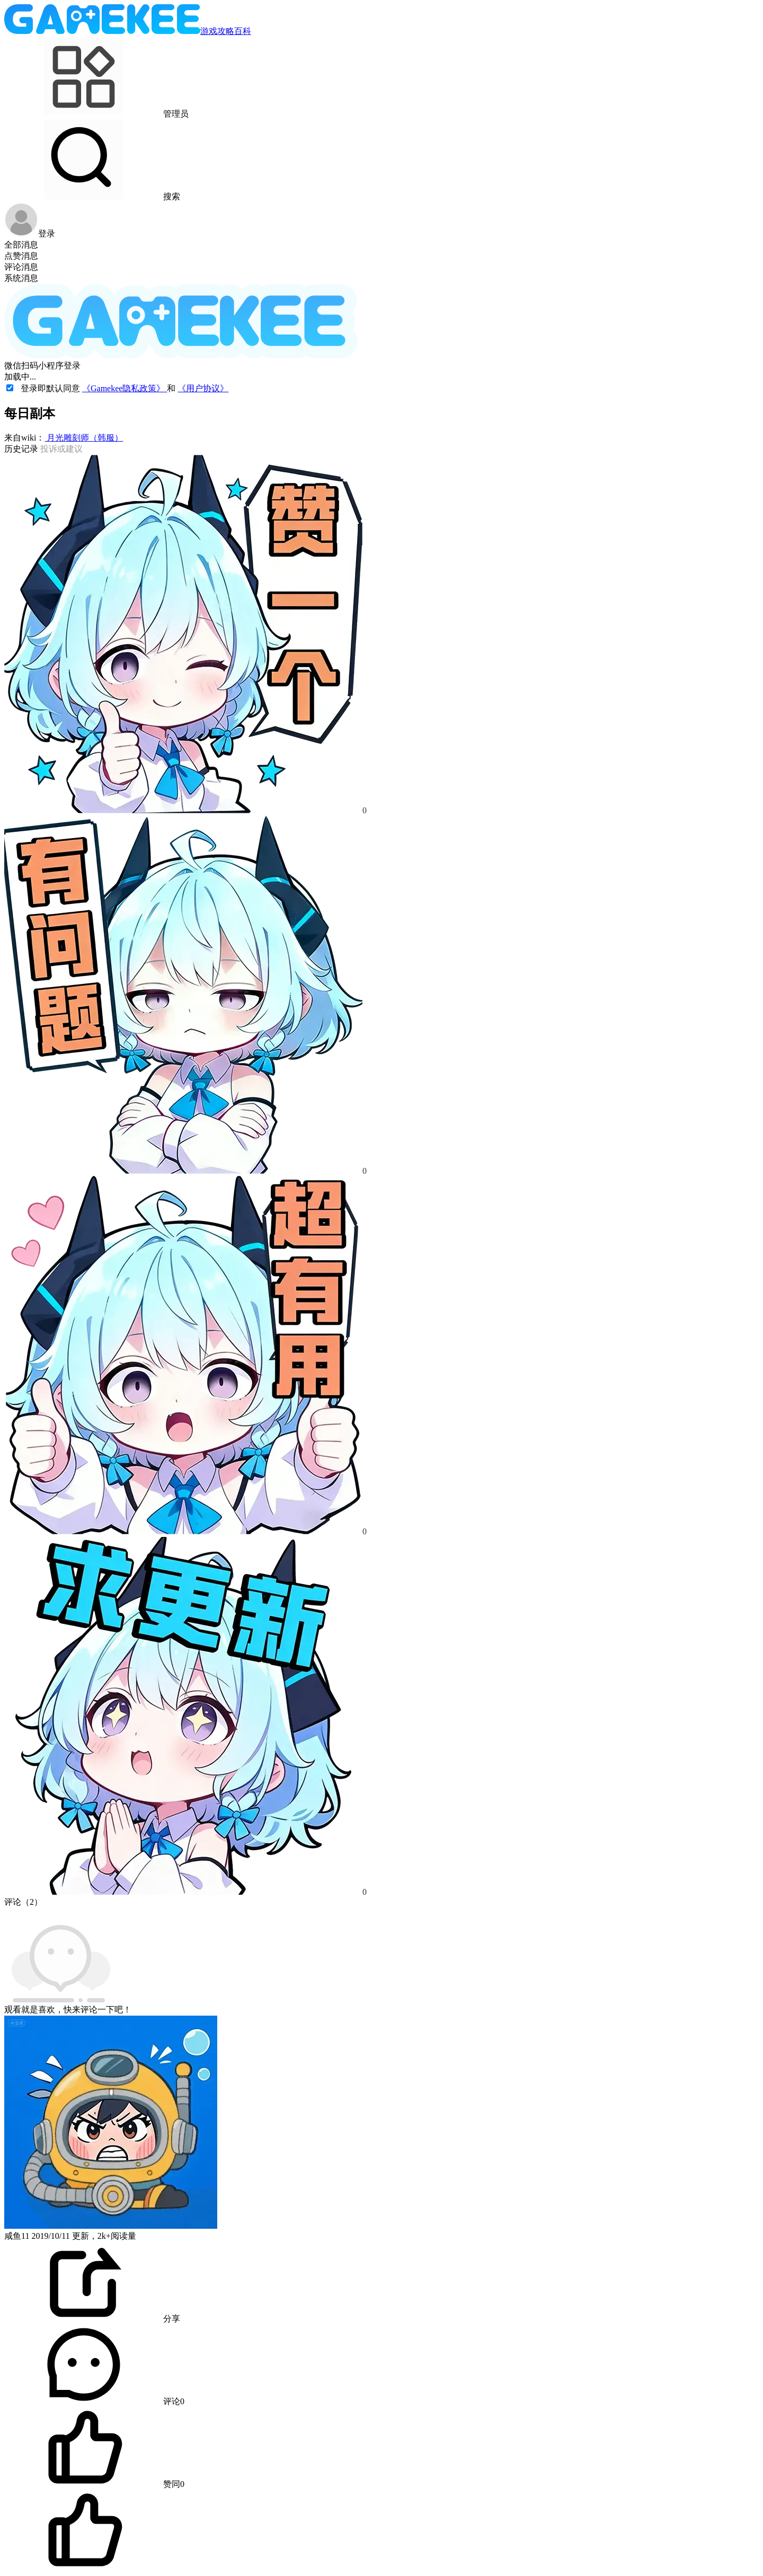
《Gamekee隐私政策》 (124, 388)
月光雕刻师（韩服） (84, 437)
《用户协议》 (203, 388)
